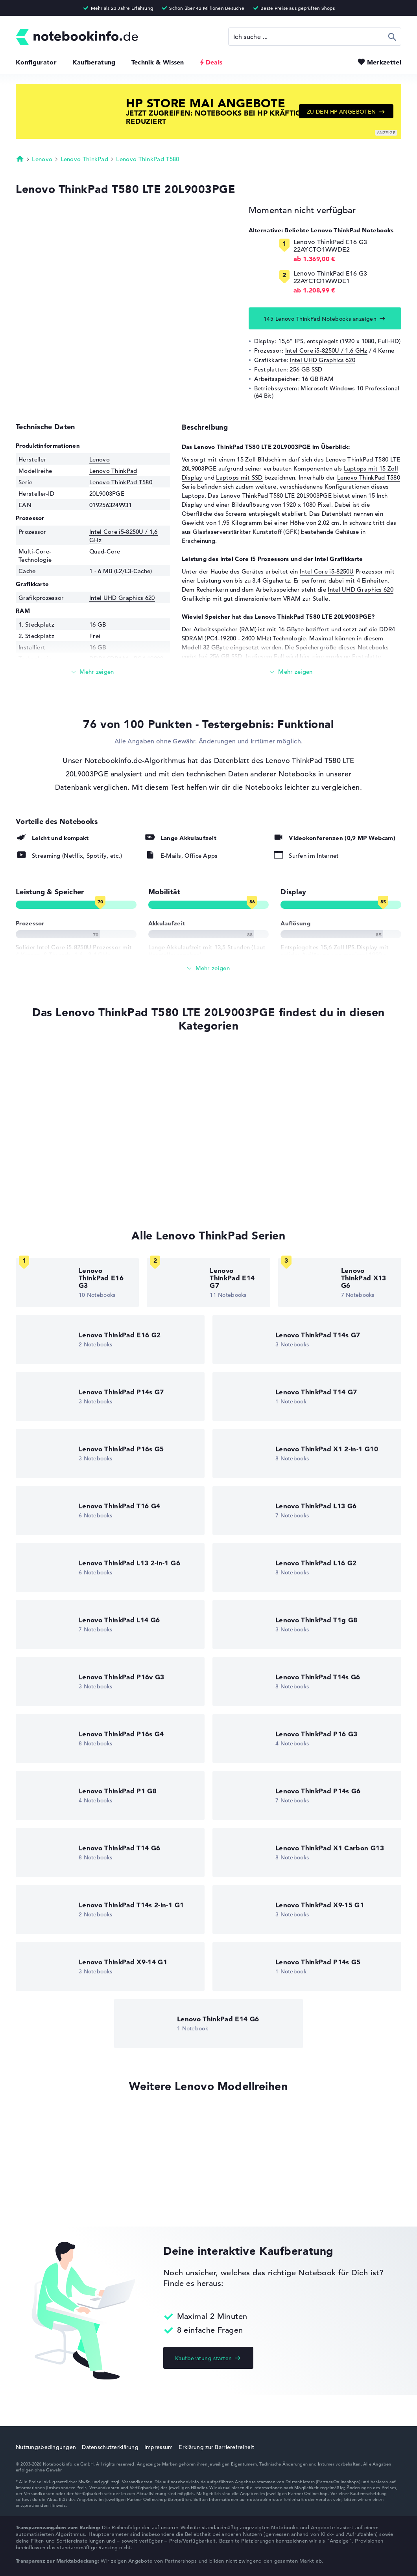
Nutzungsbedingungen (46, 2447)
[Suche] (314, 37)
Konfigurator (36, 62)
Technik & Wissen (157, 62)
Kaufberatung (94, 62)
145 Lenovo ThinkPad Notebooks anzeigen (320, 318)
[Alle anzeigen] (208, 968)
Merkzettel (384, 62)
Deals (214, 62)
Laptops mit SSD (239, 477)
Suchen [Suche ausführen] (392, 36)
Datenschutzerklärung (110, 2447)
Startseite (20, 158)
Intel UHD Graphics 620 (322, 360)
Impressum (158, 2447)
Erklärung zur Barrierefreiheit (216, 2447)
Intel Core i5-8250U (327, 571)
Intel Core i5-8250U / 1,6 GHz (326, 350)
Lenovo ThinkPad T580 (147, 159)
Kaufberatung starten (203, 2358)
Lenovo (42, 159)
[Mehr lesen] (93, 672)
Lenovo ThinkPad (85, 159)
